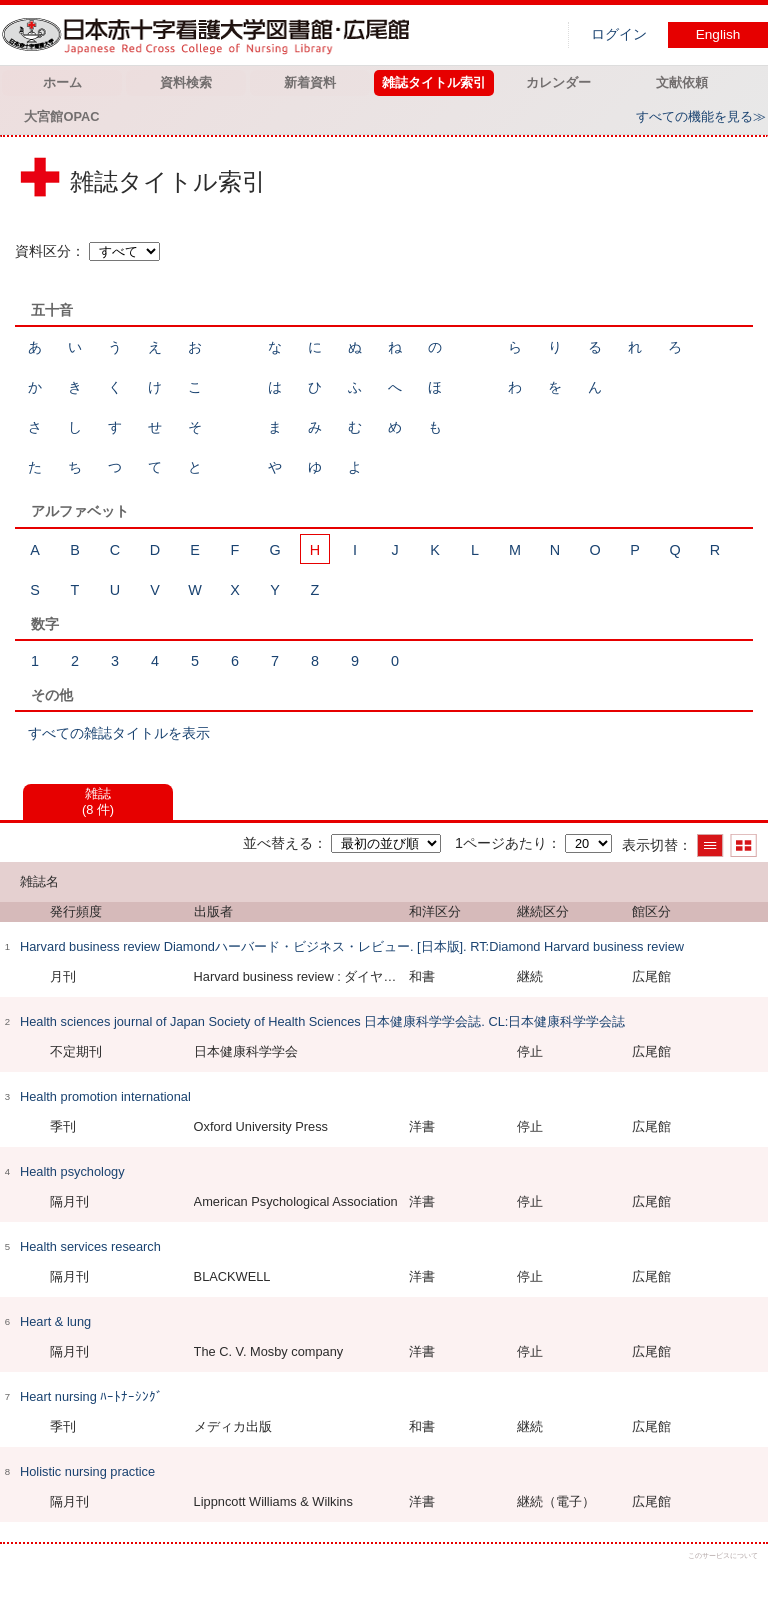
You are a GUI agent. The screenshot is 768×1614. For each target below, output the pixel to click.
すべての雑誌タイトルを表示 (119, 733)
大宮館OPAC (61, 116)
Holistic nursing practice (87, 1471)
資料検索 (186, 82)
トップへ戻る (735, 1581)
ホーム (62, 82)
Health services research (90, 1246)
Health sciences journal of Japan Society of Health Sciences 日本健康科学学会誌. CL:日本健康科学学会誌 (322, 1021)
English (718, 34)
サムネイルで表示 (743, 845)
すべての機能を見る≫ (701, 116)
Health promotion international (105, 1096)
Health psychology (72, 1171)
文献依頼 (682, 82)
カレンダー (558, 82)
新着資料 (310, 82)
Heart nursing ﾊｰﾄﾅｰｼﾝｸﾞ (91, 1396)
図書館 (210, 35)
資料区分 (43, 251)
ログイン (619, 34)
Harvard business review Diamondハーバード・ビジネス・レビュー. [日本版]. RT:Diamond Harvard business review (352, 946)
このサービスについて (723, 1555)
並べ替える (278, 843)
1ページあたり (501, 843)
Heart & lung (55, 1321)
